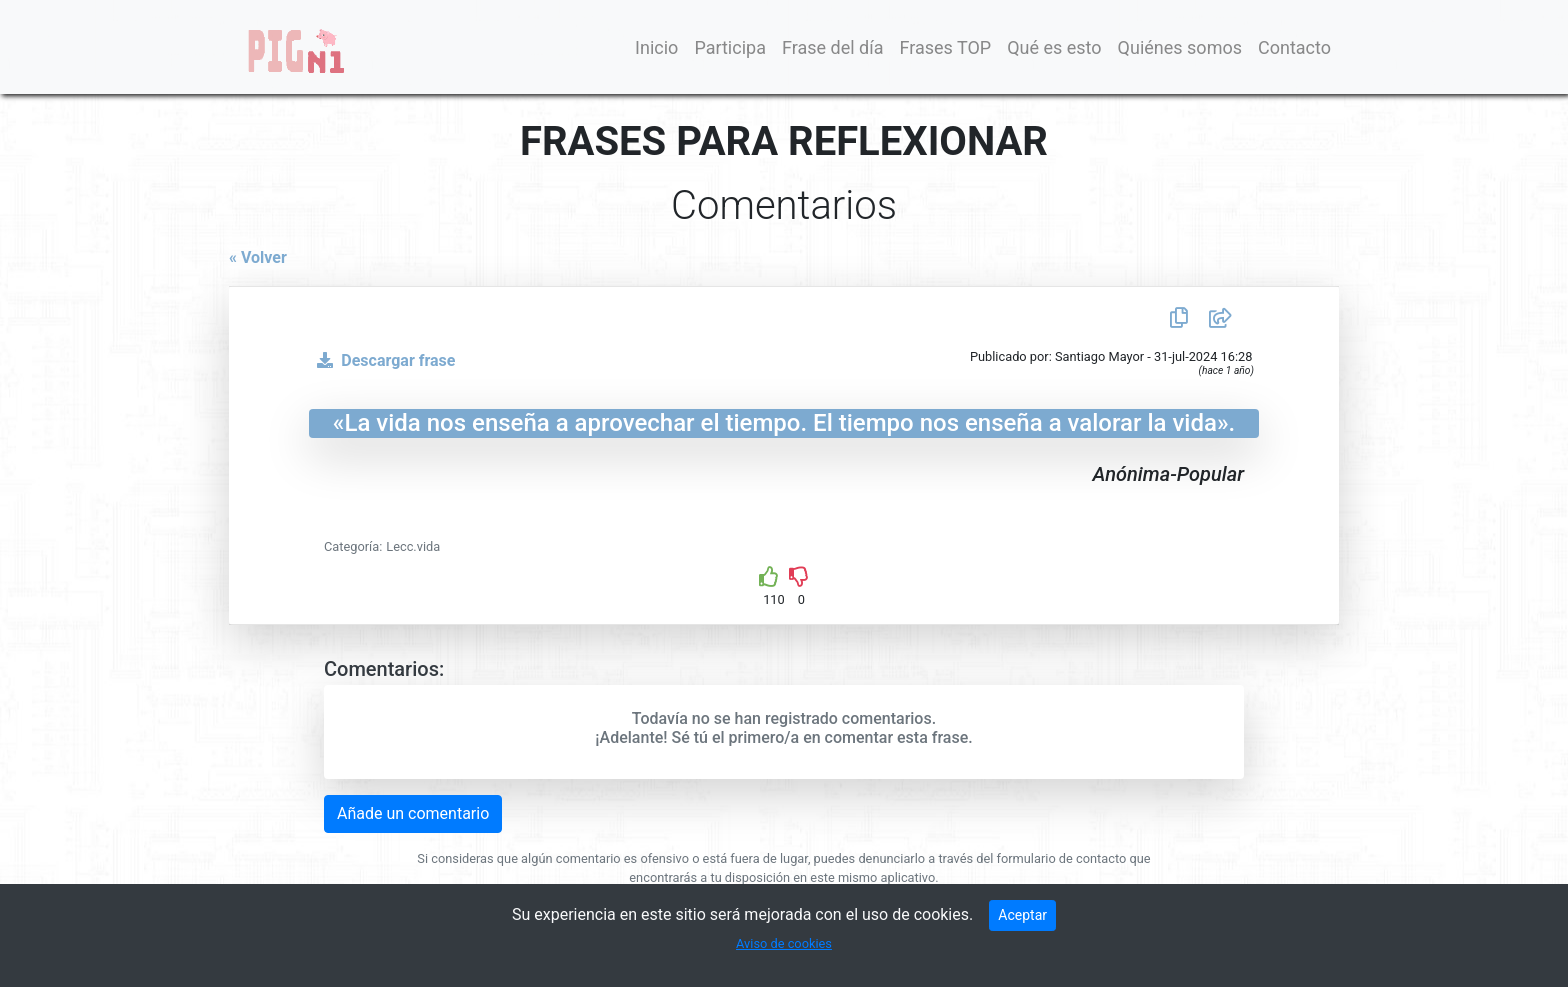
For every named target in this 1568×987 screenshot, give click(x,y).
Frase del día (833, 47)
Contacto (1294, 47)
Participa (730, 47)
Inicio (656, 47)
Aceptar (1022, 915)
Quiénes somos (1180, 47)
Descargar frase (382, 360)
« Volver (258, 257)
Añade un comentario (413, 813)
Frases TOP (945, 47)
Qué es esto (1054, 47)
